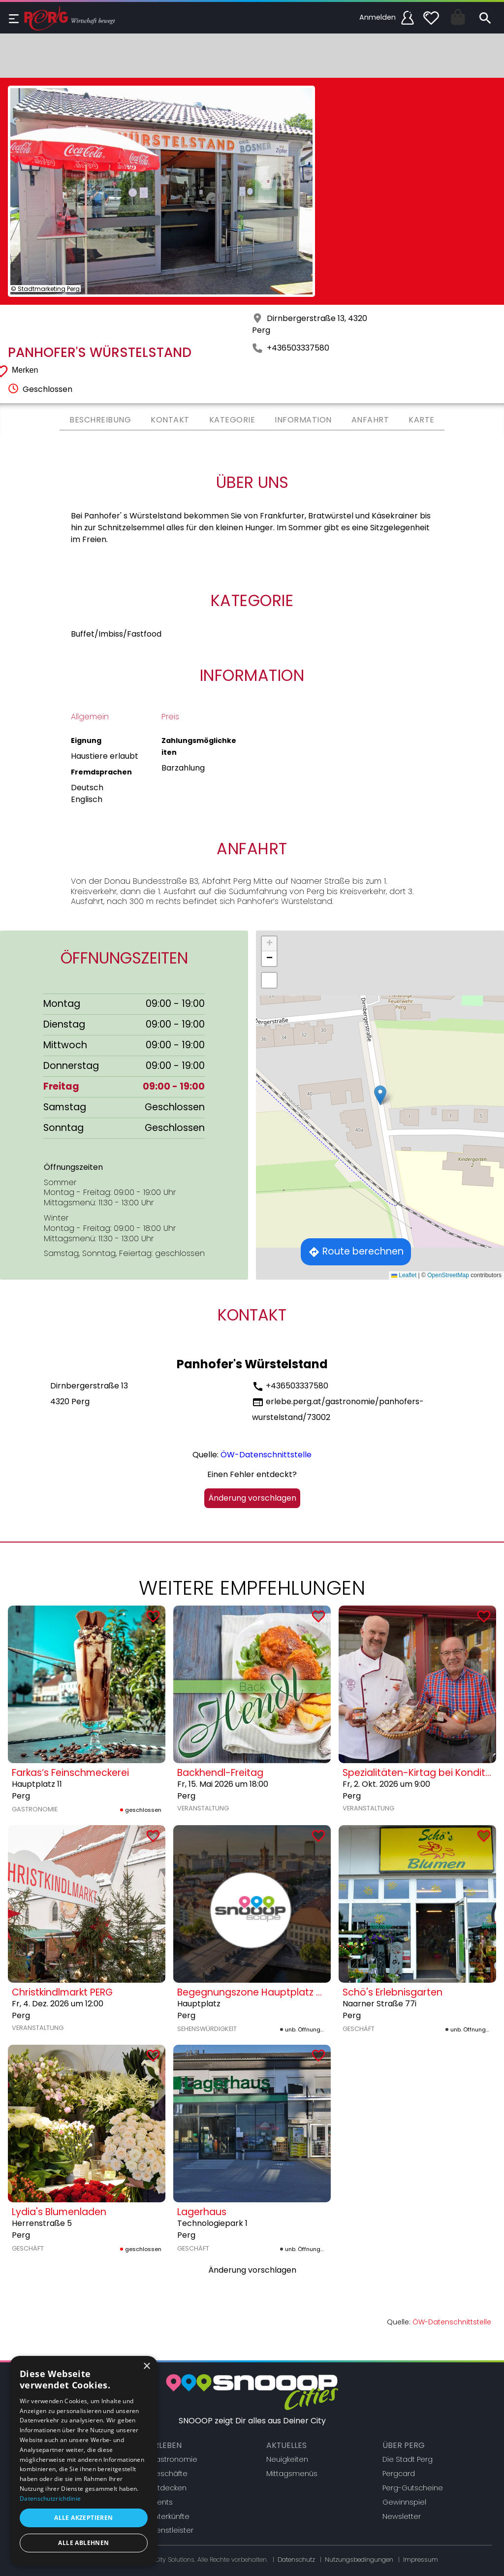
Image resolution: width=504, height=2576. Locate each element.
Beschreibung (100, 419)
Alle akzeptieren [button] (83, 2517)
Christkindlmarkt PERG (62, 1992)
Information (303, 419)
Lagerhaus (201, 2212)
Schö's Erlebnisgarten (392, 1992)
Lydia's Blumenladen (59, 2212)
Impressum (420, 2559)
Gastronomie (173, 2459)
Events (161, 2502)
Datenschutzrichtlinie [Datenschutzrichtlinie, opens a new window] (50, 2498)
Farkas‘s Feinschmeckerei (70, 1772)
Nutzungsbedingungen (359, 2559)
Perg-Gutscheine (412, 2488)
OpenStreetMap (448, 1275)
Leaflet (403, 1275)
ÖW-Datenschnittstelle (266, 1454)
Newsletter (401, 2516)
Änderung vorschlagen (252, 1498)
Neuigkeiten (287, 2459)
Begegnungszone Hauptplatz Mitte (258, 1992)
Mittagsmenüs (291, 2474)
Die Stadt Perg (407, 2459)
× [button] (146, 2366)
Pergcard (398, 2474)
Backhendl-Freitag (220, 1772)
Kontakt (170, 419)
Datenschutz (296, 2559)
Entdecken (168, 2488)
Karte (422, 419)
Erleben (166, 2445)
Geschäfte (169, 2474)
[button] (380, 1095)
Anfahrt (370, 419)
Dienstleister (171, 2530)
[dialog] (84, 2461)
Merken (25, 370)
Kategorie (232, 419)
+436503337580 (298, 348)
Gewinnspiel (404, 2502)
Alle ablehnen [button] (83, 2543)
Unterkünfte (169, 2516)
